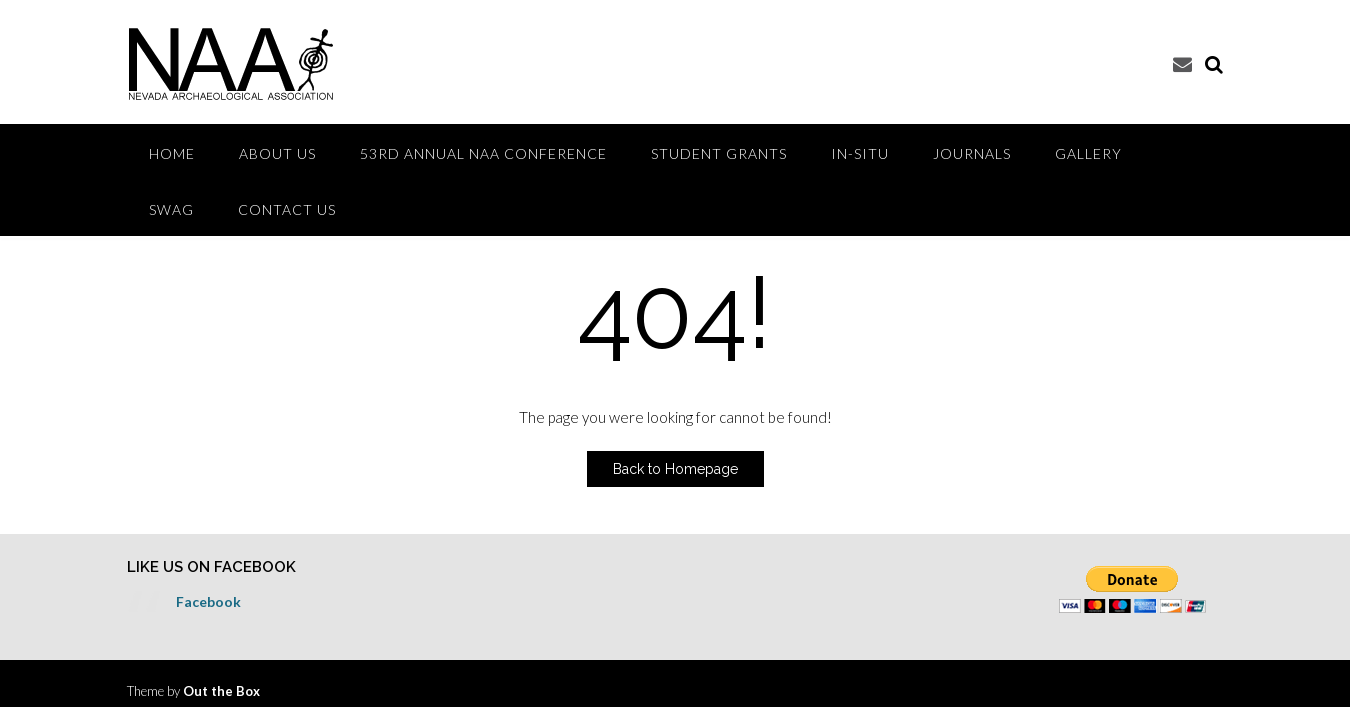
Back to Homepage (675, 469)
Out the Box (221, 691)
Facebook (208, 601)
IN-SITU (860, 153)
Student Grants (719, 153)
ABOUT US (277, 153)
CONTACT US (287, 209)
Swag (171, 209)
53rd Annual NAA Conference (483, 153)
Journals (972, 153)
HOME (172, 153)
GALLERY (1088, 153)
